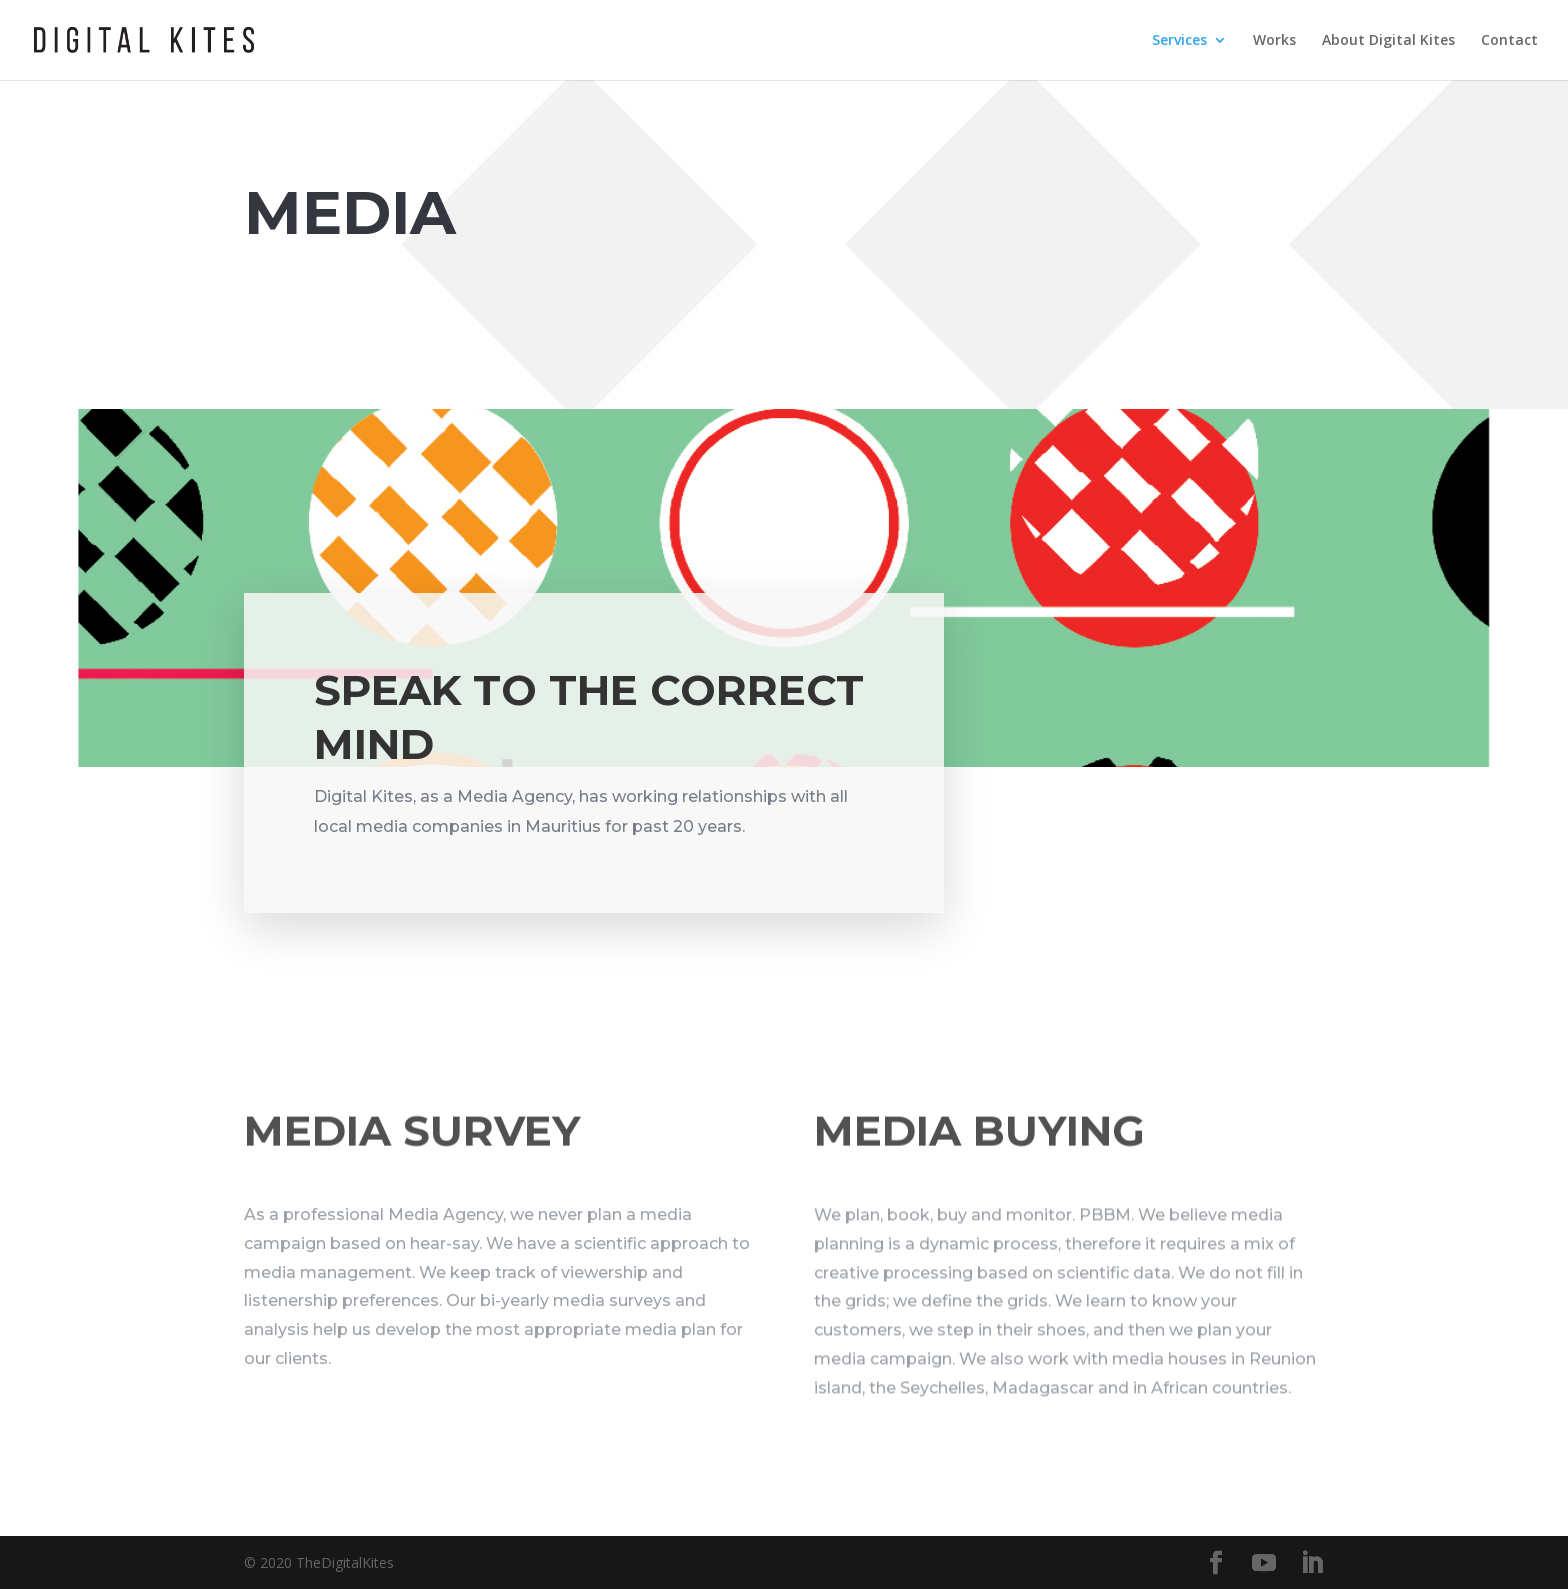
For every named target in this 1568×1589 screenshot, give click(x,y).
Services (1179, 41)
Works (1274, 41)
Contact (1509, 41)
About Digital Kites (1388, 41)
